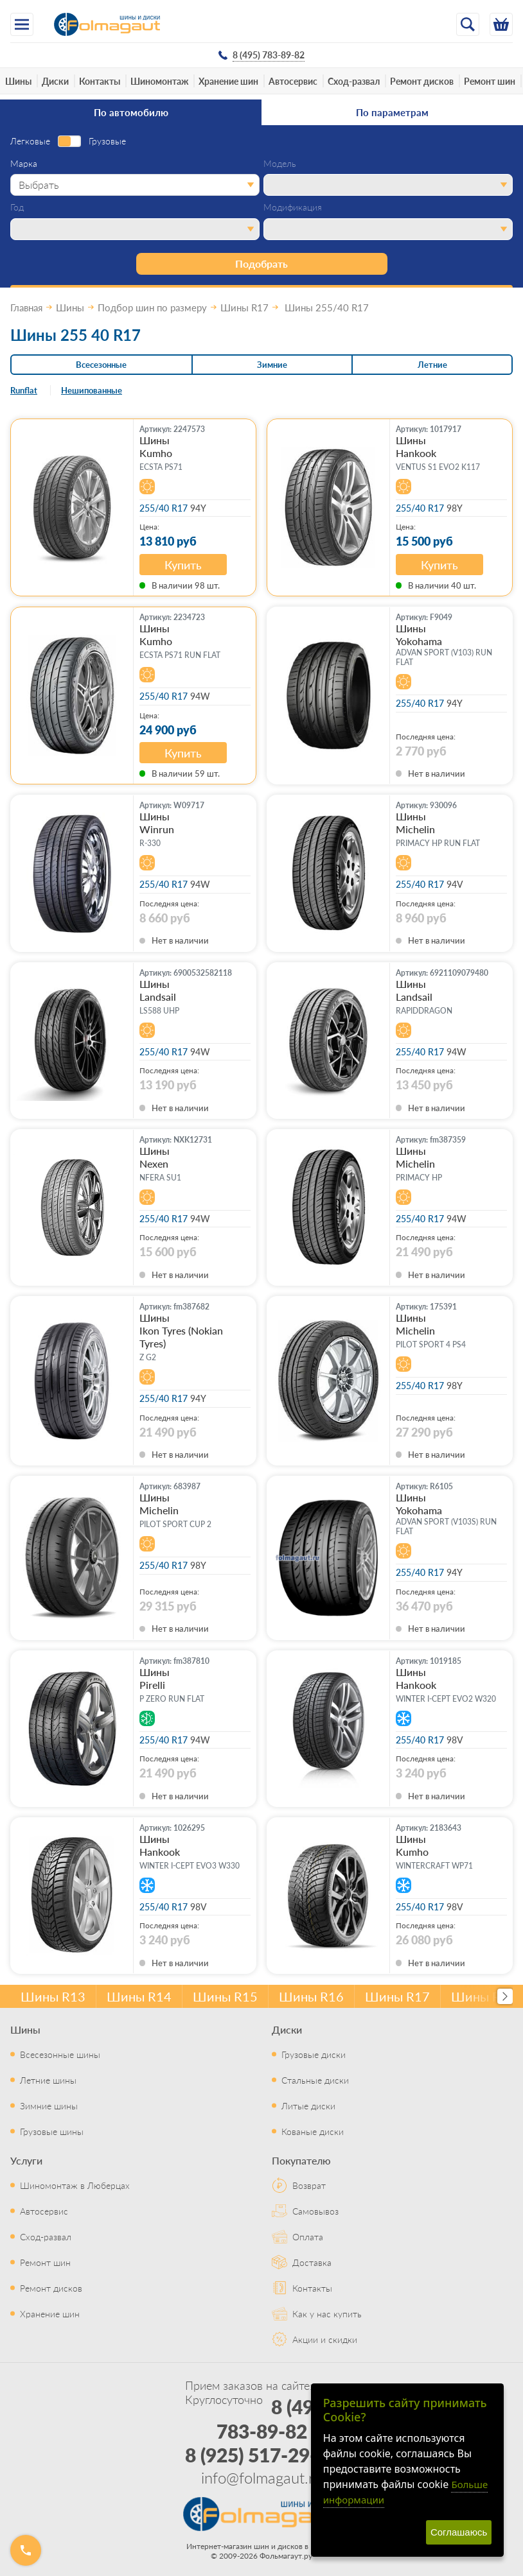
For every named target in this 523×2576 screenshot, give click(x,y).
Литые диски (308, 2105)
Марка (23, 163)
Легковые (30, 141)
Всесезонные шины (60, 2054)
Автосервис (293, 80)
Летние (432, 364)
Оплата (307, 2236)
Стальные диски (315, 2079)
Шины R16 (311, 1996)
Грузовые (107, 141)
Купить (183, 565)
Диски (55, 80)
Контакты (99, 80)
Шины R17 (397, 1996)
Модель (279, 163)
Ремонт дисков (422, 80)
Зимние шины (49, 2105)
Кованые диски (312, 2131)
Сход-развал (354, 80)
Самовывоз (315, 2210)
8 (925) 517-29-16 (262, 2454)
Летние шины (48, 2079)
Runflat (23, 390)
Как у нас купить (327, 2313)
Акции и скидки (324, 2339)
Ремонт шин (489, 80)
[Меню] (21, 24)
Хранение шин (228, 80)
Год (17, 207)
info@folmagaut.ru (261, 2477)
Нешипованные (91, 390)
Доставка (312, 2262)
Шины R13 (53, 1996)
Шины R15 (225, 1996)
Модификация (292, 207)
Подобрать (261, 263)
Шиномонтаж (159, 80)
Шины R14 (139, 1996)
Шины (18, 80)
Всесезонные (101, 364)
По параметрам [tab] (392, 112)
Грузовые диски (313, 2054)
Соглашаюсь (458, 2532)
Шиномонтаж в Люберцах (75, 2185)
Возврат (309, 2185)
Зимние (272, 364)
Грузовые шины (52, 2131)
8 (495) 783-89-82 (273, 2418)
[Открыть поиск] (467, 24)
